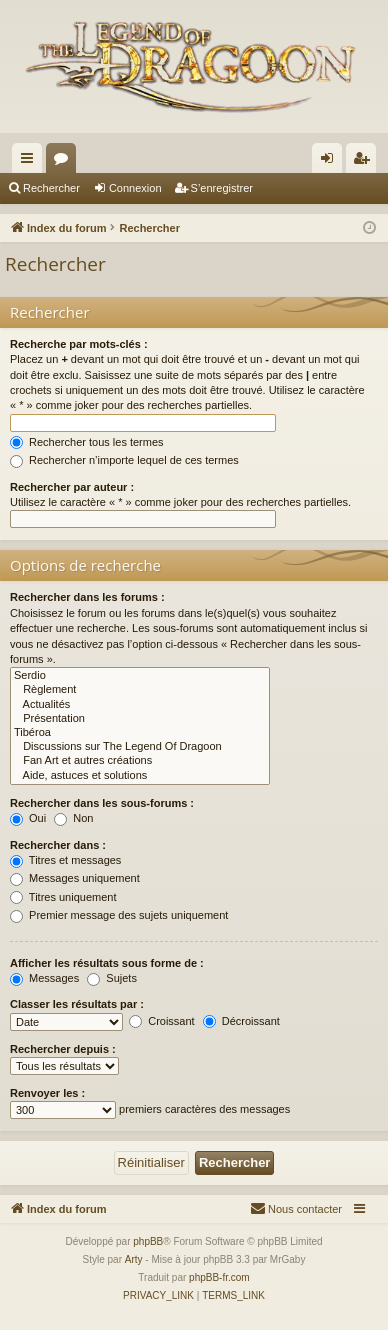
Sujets (112, 978)
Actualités (140, 705)
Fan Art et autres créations (140, 761)
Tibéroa (140, 733)
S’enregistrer (222, 188)
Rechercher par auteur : (72, 487)
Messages (44, 978)
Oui (28, 818)
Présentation (140, 719)
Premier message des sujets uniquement (119, 915)
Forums (65, 162)
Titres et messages (65, 860)
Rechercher (51, 188)
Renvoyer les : (47, 1093)
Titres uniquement (63, 897)
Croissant (162, 1021)
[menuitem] (296, 1209)
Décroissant (241, 1021)
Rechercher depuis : (63, 1049)
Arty (134, 1259)
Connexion (135, 188)
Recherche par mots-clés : (79, 344)
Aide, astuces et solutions (140, 776)
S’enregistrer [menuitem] (365, 162)
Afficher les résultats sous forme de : (107, 963)
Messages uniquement (75, 878)
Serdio (140, 676)
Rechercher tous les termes (87, 442)
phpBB (148, 1241)
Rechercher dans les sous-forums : (102, 803)
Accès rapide (31, 162)
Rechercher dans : (58, 845)
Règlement (140, 690)
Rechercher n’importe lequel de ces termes (124, 460)
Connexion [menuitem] (331, 162)
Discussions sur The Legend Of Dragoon (140, 747)
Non (73, 818)
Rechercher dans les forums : (87, 597)
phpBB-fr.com (219, 1277)
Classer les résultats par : (77, 1004)
